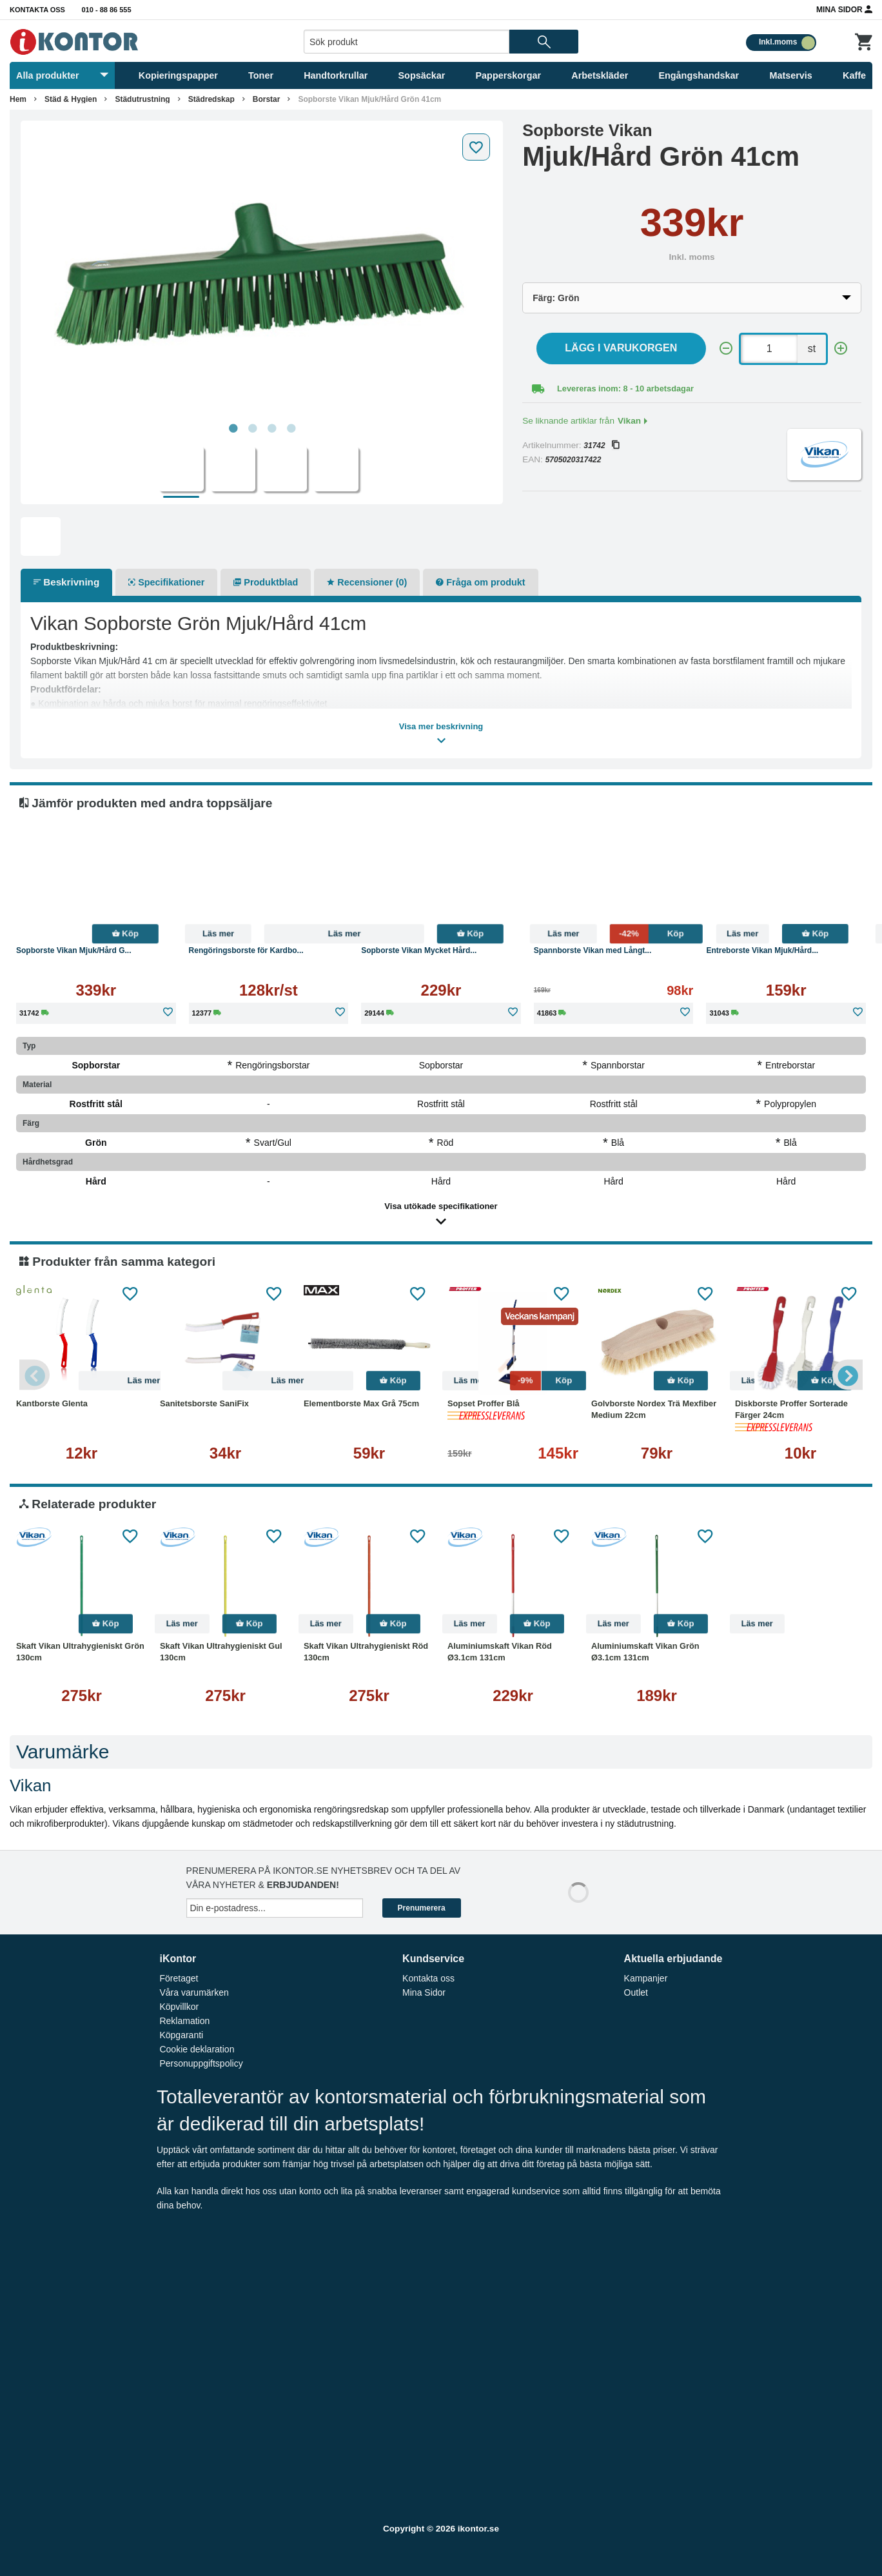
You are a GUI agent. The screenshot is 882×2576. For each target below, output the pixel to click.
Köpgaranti (181, 2035)
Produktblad (265, 582)
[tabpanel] (262, 272)
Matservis (790, 75)
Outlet (636, 1992)
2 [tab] (252, 428)
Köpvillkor (179, 2006)
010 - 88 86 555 (107, 10)
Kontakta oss (37, 10)
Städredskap (211, 99)
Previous (35, 1375)
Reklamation (184, 2021)
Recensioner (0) (367, 582)
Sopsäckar (422, 75)
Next (846, 1375)
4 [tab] (290, 428)
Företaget (178, 1978)
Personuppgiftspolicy (200, 2063)
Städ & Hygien (70, 99)
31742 (600, 445)
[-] (726, 348)
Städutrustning (142, 99)
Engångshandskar (698, 75)
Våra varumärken (193, 1992)
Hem (18, 99)
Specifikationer (166, 582)
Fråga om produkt (480, 582)
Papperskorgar (509, 75)
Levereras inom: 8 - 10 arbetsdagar (625, 388)
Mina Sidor (844, 9)
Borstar (266, 99)
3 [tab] (271, 428)
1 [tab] (232, 428)
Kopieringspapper (178, 75)
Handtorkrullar (336, 75)
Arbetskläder (599, 75)
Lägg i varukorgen (621, 347)
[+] (840, 348)
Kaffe (854, 75)
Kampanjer (646, 1978)
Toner (260, 75)
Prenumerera (422, 1907)
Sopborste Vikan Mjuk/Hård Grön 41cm (369, 99)
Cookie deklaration (196, 2049)
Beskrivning (66, 581)
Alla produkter (62, 75)
